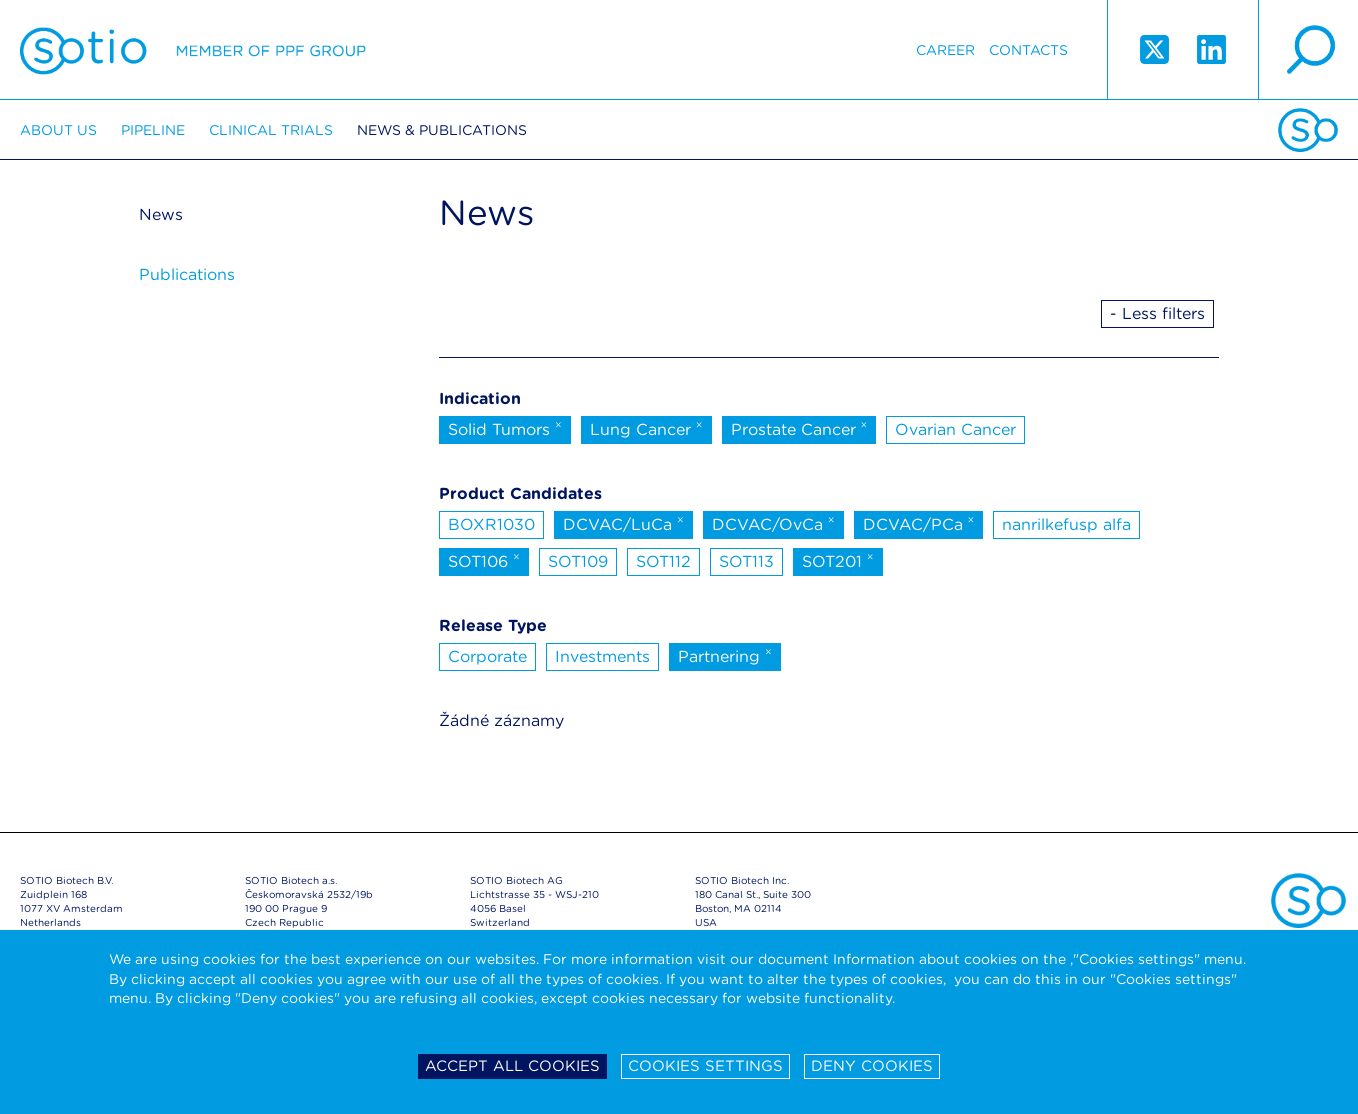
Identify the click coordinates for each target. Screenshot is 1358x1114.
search (1308, 50)
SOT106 (484, 560)
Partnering (725, 655)
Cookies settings (705, 1066)
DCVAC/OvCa (773, 523)
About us (58, 130)
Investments (602, 656)
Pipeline (153, 130)
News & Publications (442, 130)
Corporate (487, 656)
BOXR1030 (491, 524)
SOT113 (746, 561)
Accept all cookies (512, 1066)
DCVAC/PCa (919, 523)
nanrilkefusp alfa (1066, 524)
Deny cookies (872, 1066)
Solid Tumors (505, 428)
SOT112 (663, 561)
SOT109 (578, 561)
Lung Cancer (646, 428)
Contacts (1028, 50)
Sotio (193, 50)
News (161, 214)
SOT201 (838, 560)
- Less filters (1157, 313)
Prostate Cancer (799, 428)
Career (945, 50)
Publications (187, 274)
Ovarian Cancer (955, 429)
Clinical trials (271, 130)
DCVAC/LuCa (623, 523)
